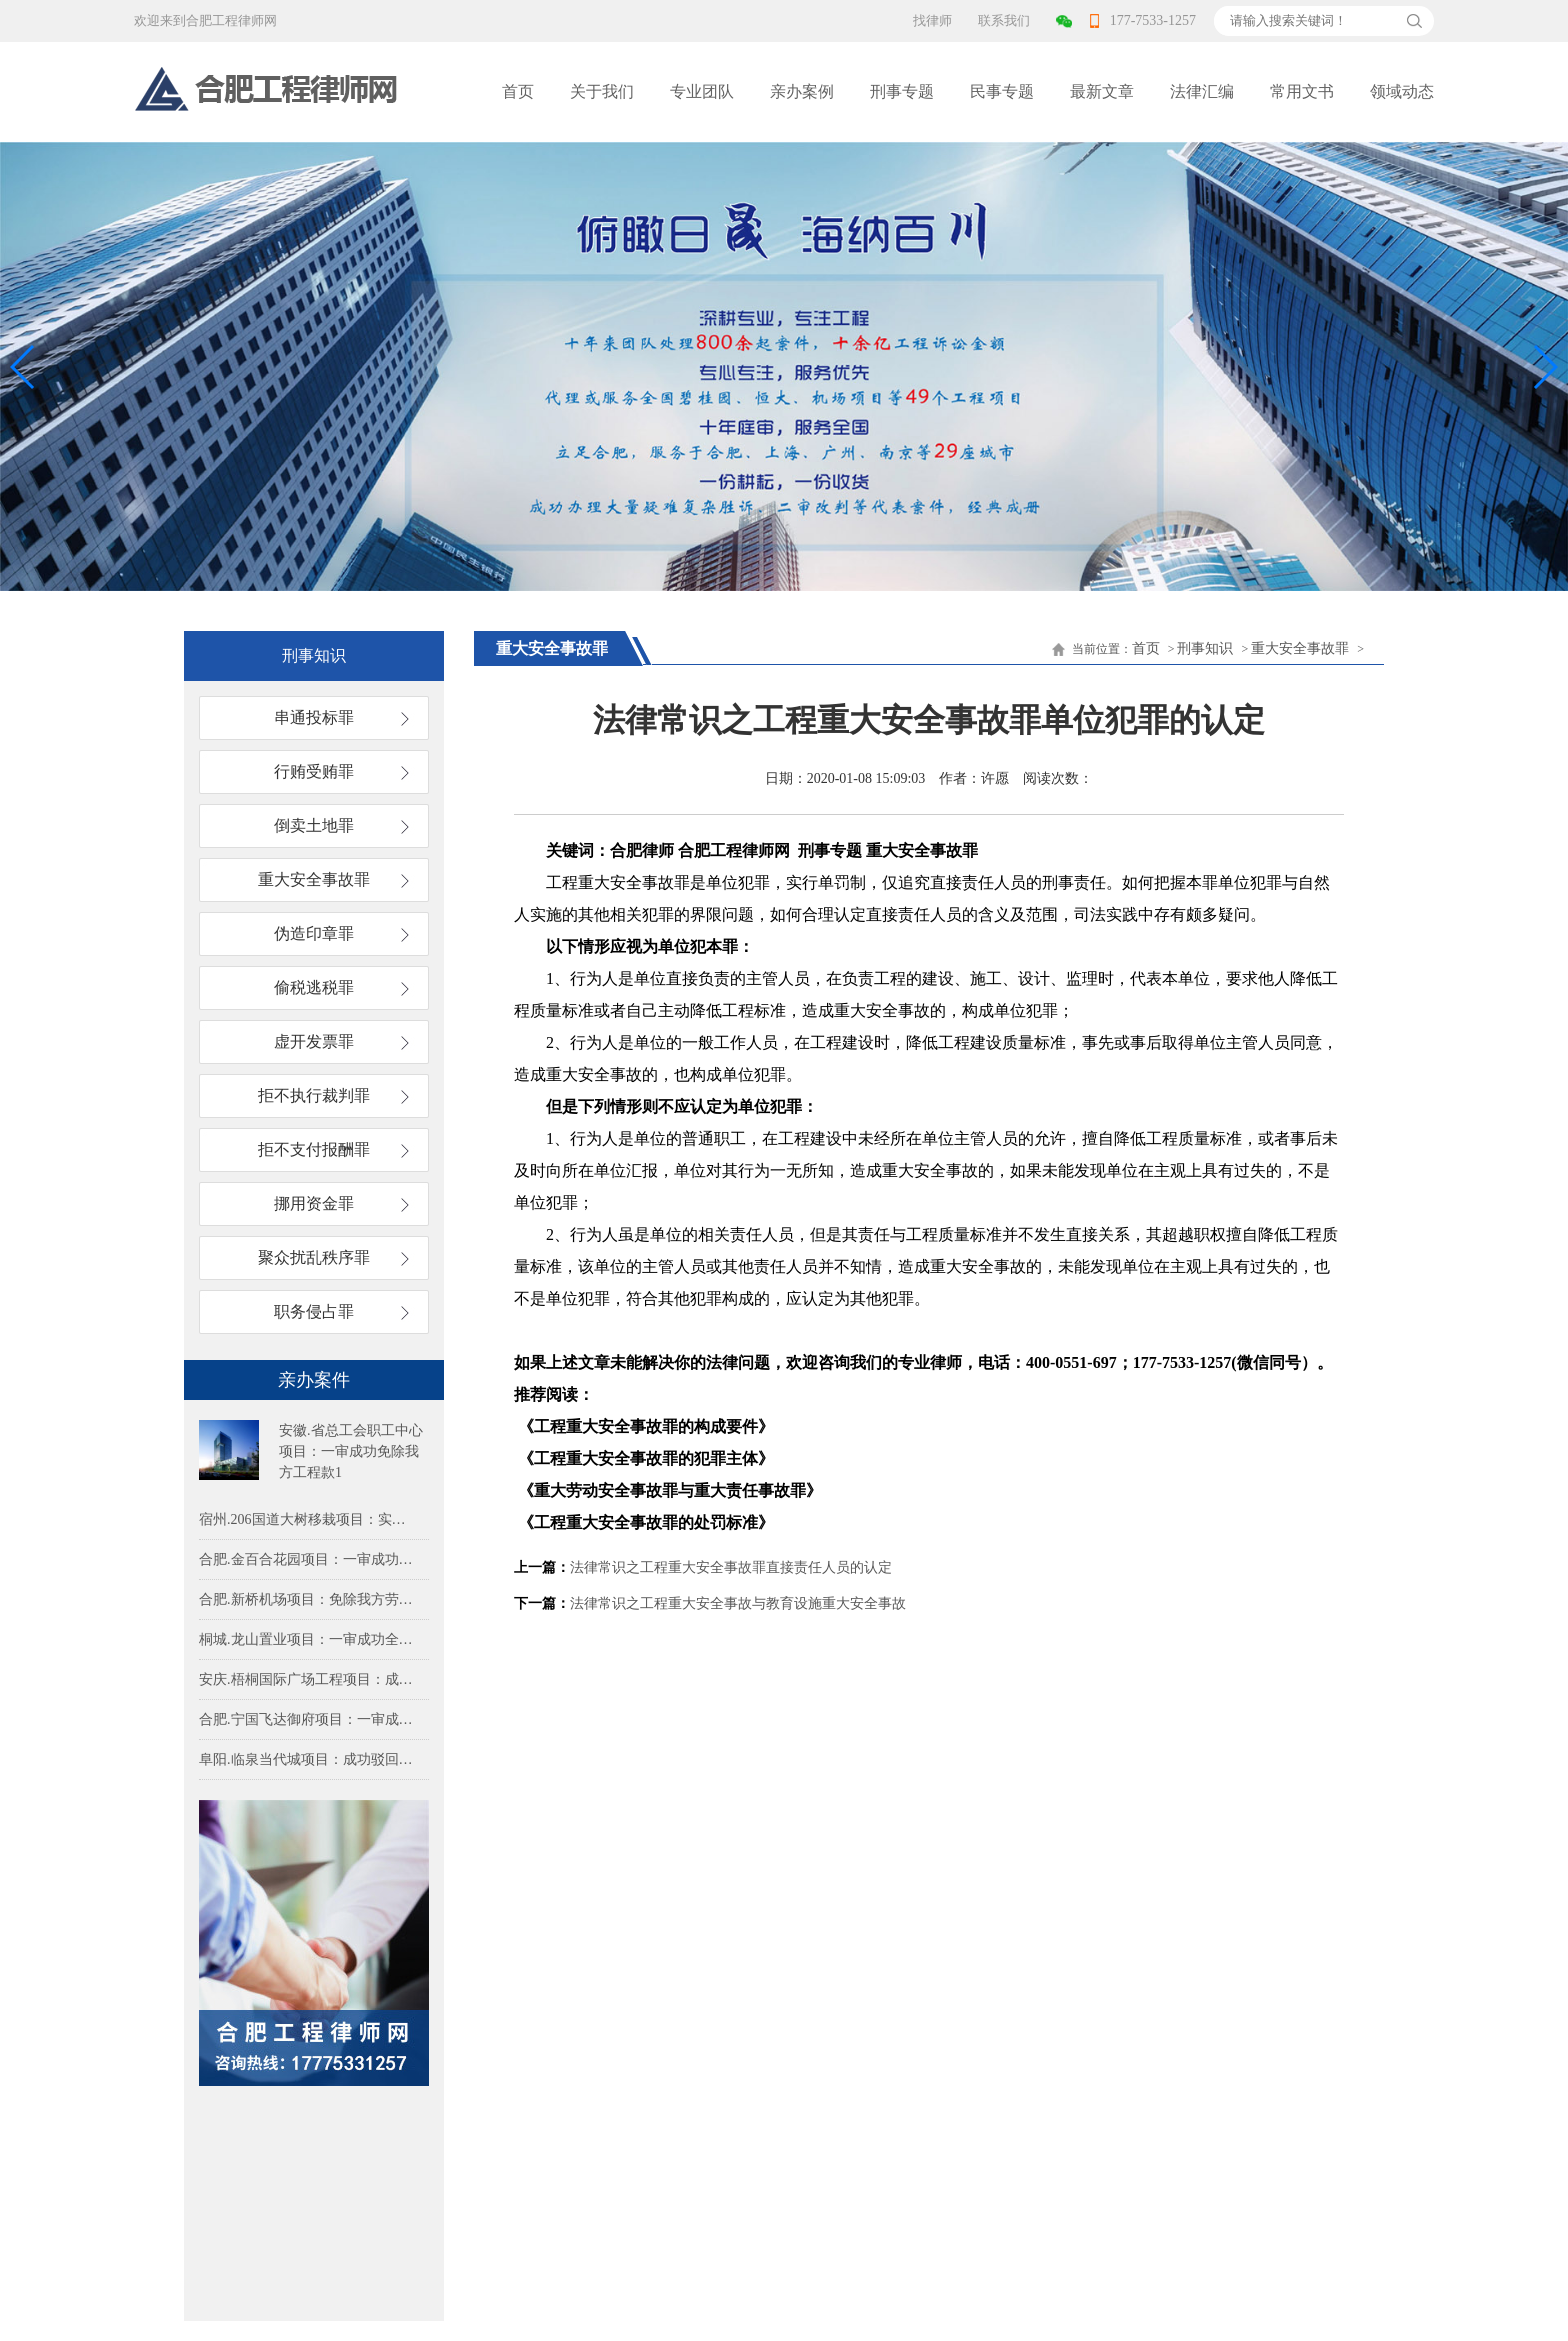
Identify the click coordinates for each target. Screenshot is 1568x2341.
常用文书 (1302, 91)
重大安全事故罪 (314, 879)
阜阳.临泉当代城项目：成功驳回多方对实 (309, 1759)
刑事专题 (902, 91)
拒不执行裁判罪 (314, 1095)
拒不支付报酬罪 (314, 1149)
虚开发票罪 (314, 1041)
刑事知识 (1205, 648)
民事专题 (1002, 91)
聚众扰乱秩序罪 (314, 1257)
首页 (518, 91)
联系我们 (1004, 20)
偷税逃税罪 (314, 987)
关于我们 (602, 91)
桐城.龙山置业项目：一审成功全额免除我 (309, 1639)
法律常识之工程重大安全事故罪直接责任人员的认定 (731, 1567)
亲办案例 (802, 91)
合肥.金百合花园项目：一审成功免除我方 (309, 1559)
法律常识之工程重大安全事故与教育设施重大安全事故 (738, 1603)
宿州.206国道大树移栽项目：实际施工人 (309, 1519)
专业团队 (702, 91)
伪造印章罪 (314, 933)
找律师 (932, 20)
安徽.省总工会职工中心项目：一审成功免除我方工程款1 (351, 1451)
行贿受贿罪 (314, 771)
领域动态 (1402, 91)
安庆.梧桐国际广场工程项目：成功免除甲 (309, 1679)
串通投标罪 (314, 717)
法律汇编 (1202, 91)
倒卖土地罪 (314, 825)
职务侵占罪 (314, 1311)
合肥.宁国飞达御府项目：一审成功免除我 (309, 1719)
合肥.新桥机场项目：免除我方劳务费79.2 (309, 1599)
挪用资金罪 (314, 1203)
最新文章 (1102, 91)
